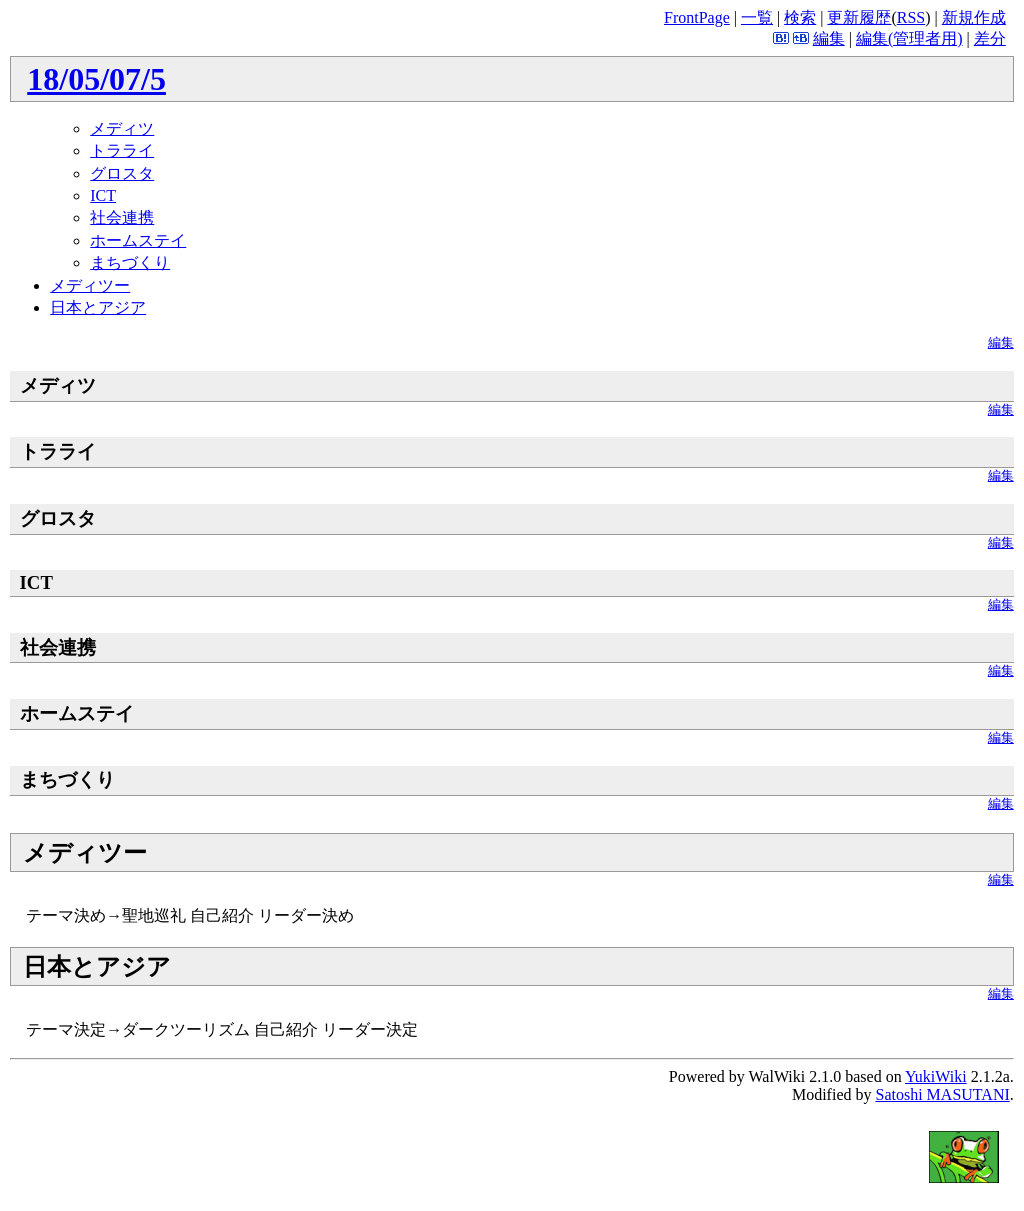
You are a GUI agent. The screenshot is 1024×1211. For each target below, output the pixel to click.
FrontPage (697, 17)
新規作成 (974, 17)
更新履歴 (859, 17)
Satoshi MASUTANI (942, 1094)
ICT (103, 195)
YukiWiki (936, 1076)
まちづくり (130, 262)
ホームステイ (138, 240)
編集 (829, 38)
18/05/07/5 (96, 79)
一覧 (757, 17)
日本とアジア (98, 307)
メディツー (90, 285)
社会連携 (122, 217)
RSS (911, 17)
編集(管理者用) (909, 38)
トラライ (122, 150)
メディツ (122, 128)
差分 (990, 38)
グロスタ (122, 173)
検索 (800, 17)
